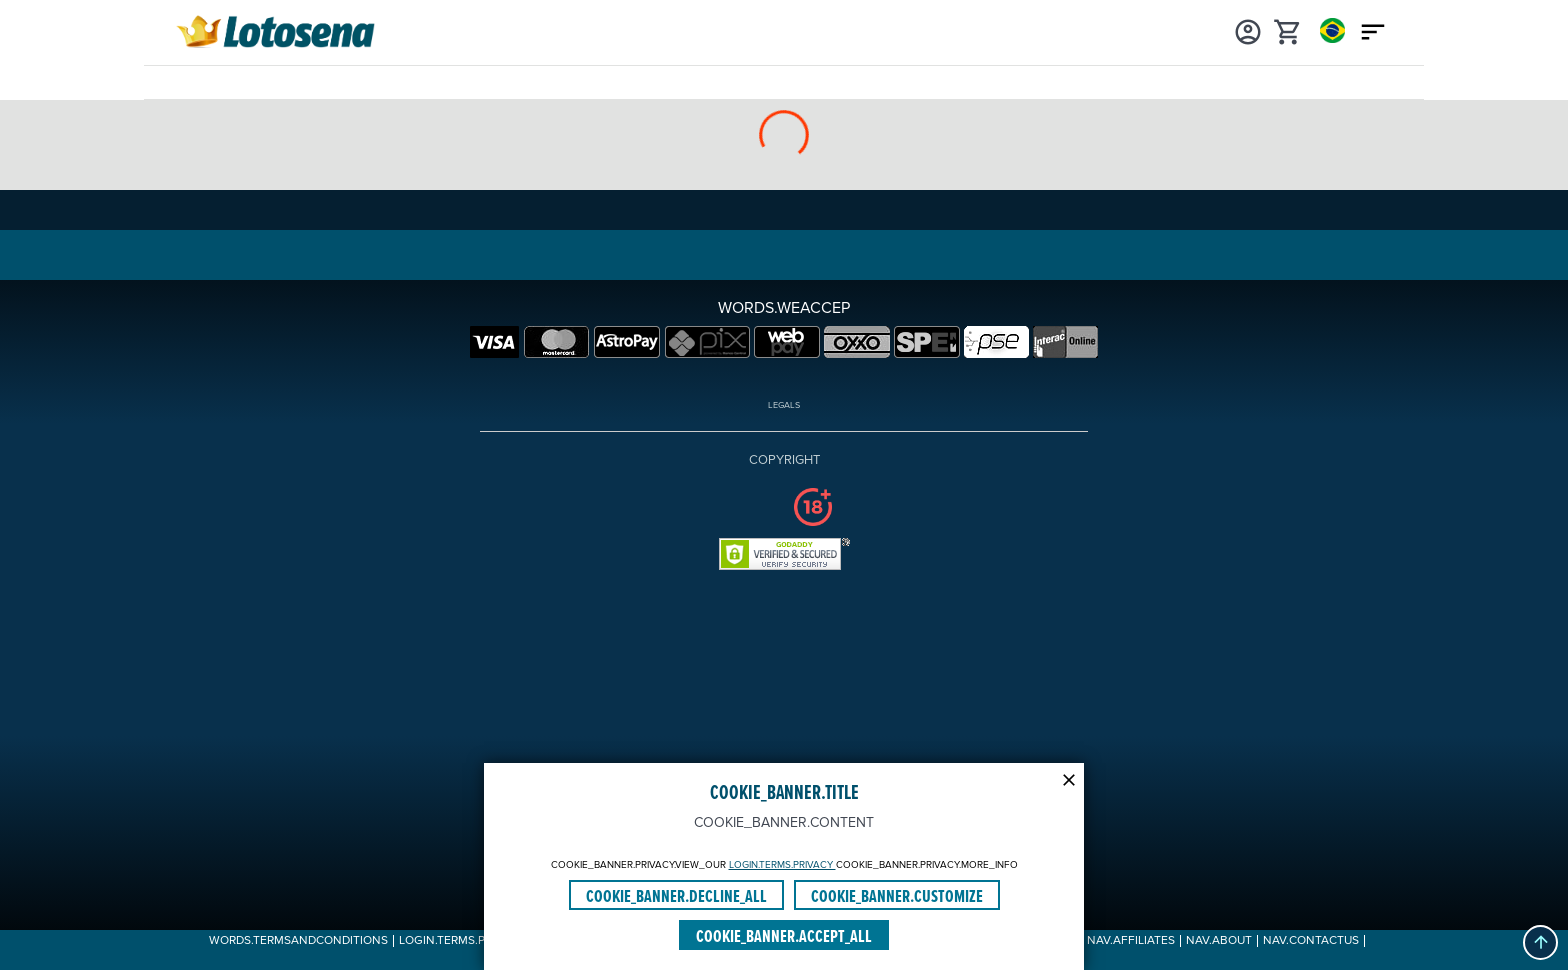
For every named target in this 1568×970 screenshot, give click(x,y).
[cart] (1288, 30)
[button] (1540, 942)
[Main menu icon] (1373, 30)
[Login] (1248, 30)
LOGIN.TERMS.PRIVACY (782, 865)
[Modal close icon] (1069, 778)
